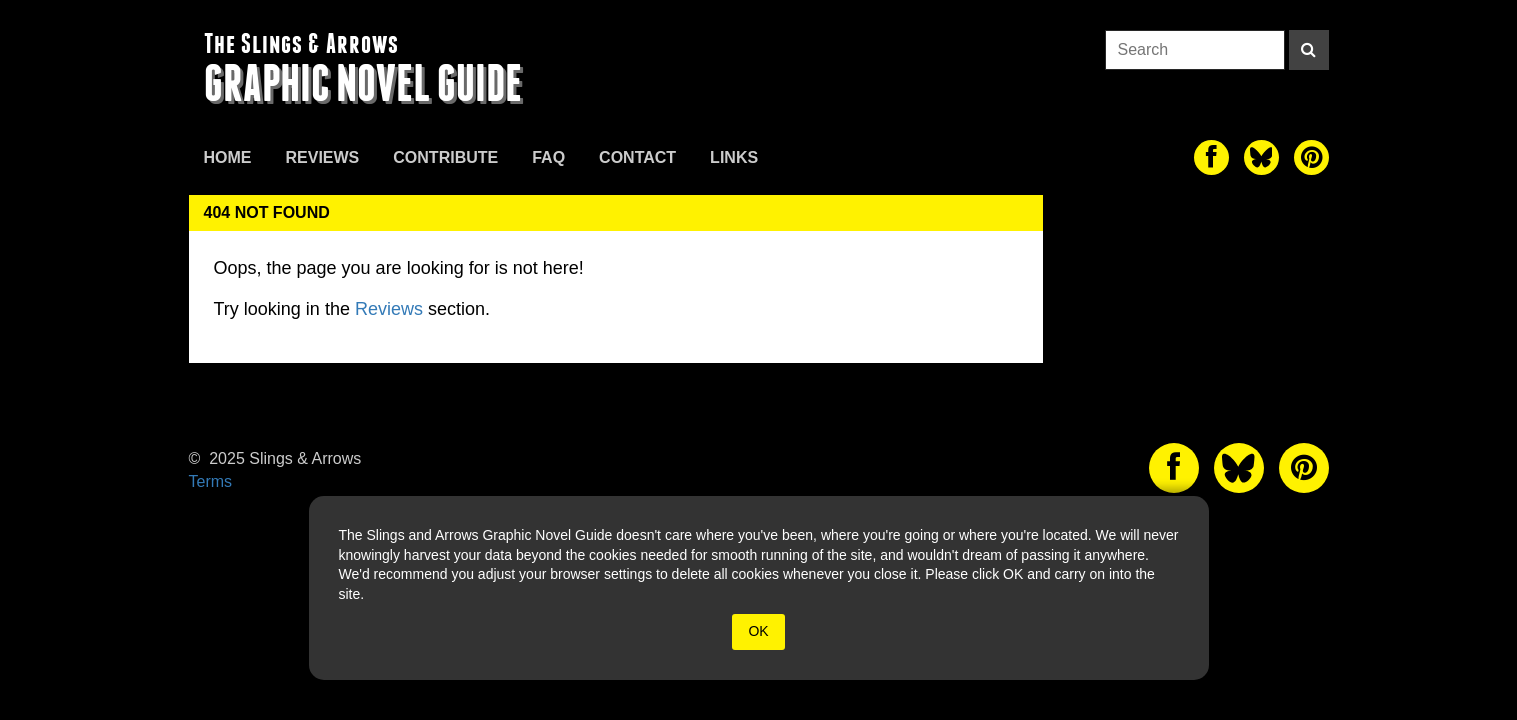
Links (734, 157)
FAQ (548, 157)
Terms (211, 481)
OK (758, 631)
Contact (637, 157)
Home (228, 157)
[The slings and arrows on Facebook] (1211, 157)
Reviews (323, 157)
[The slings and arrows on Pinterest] (1311, 157)
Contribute (445, 157)
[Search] (1309, 50)
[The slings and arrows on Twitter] (1261, 157)
